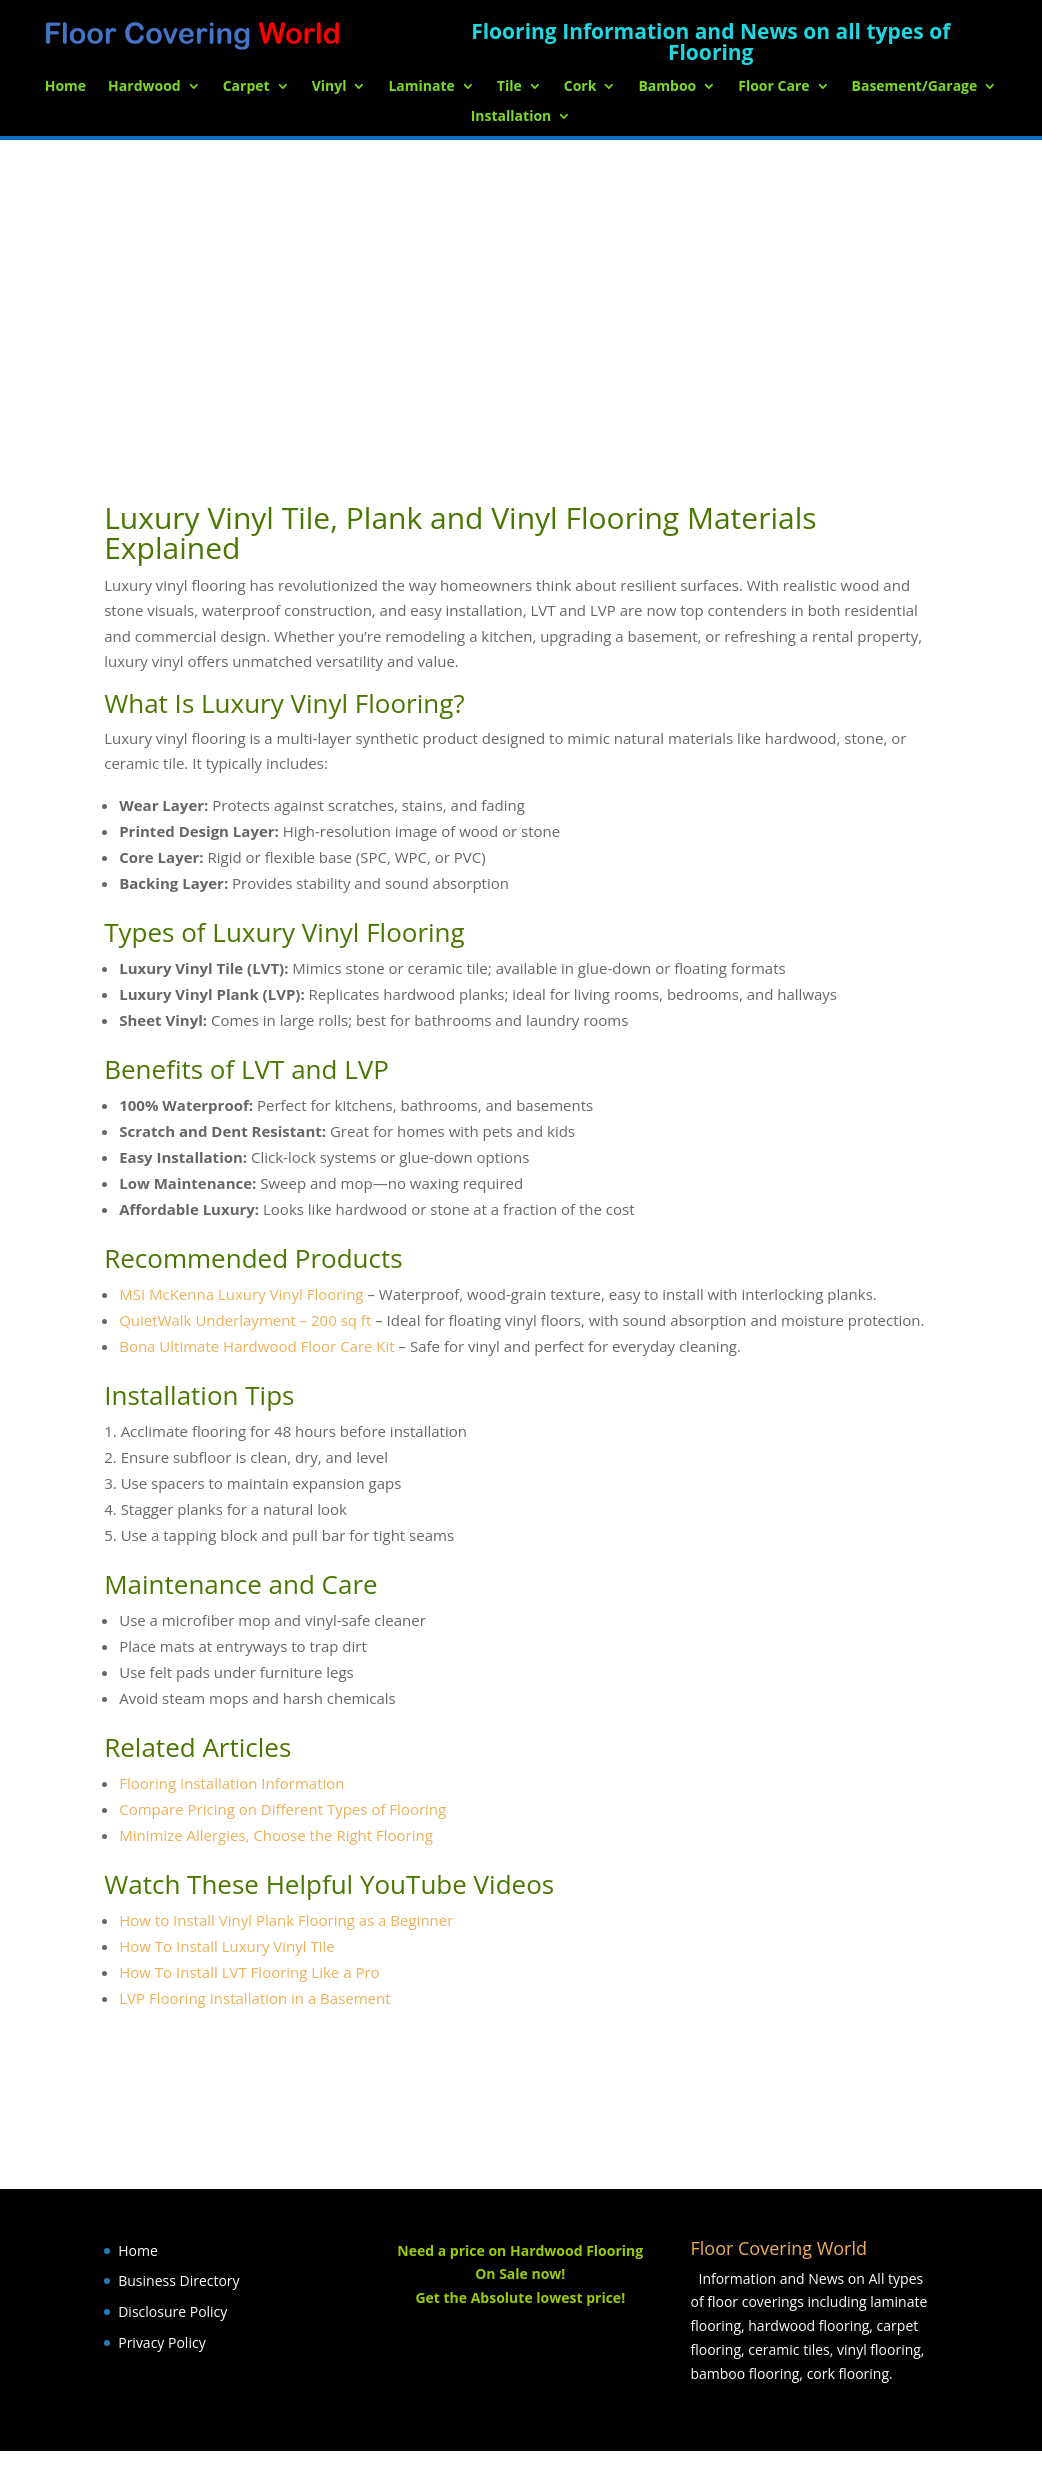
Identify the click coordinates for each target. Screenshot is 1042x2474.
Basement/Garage (915, 87)
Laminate (421, 87)
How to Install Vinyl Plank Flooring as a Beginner (286, 1920)
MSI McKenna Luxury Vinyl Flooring (241, 1294)
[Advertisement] (521, 290)
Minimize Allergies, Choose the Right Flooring (276, 1835)
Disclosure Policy (172, 2311)
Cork (580, 87)
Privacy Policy (161, 2342)
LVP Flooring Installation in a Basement (254, 1998)
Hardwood (144, 87)
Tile (509, 87)
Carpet (246, 87)
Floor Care (773, 87)
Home (65, 87)
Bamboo (667, 87)
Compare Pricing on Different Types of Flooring (282, 1809)
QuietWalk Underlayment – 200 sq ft (245, 1320)
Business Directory (178, 2280)
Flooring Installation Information (231, 1783)
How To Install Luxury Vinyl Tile (226, 1946)
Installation (511, 117)
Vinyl (329, 87)
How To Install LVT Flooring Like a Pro (249, 1972)
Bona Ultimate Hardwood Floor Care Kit (257, 1346)
